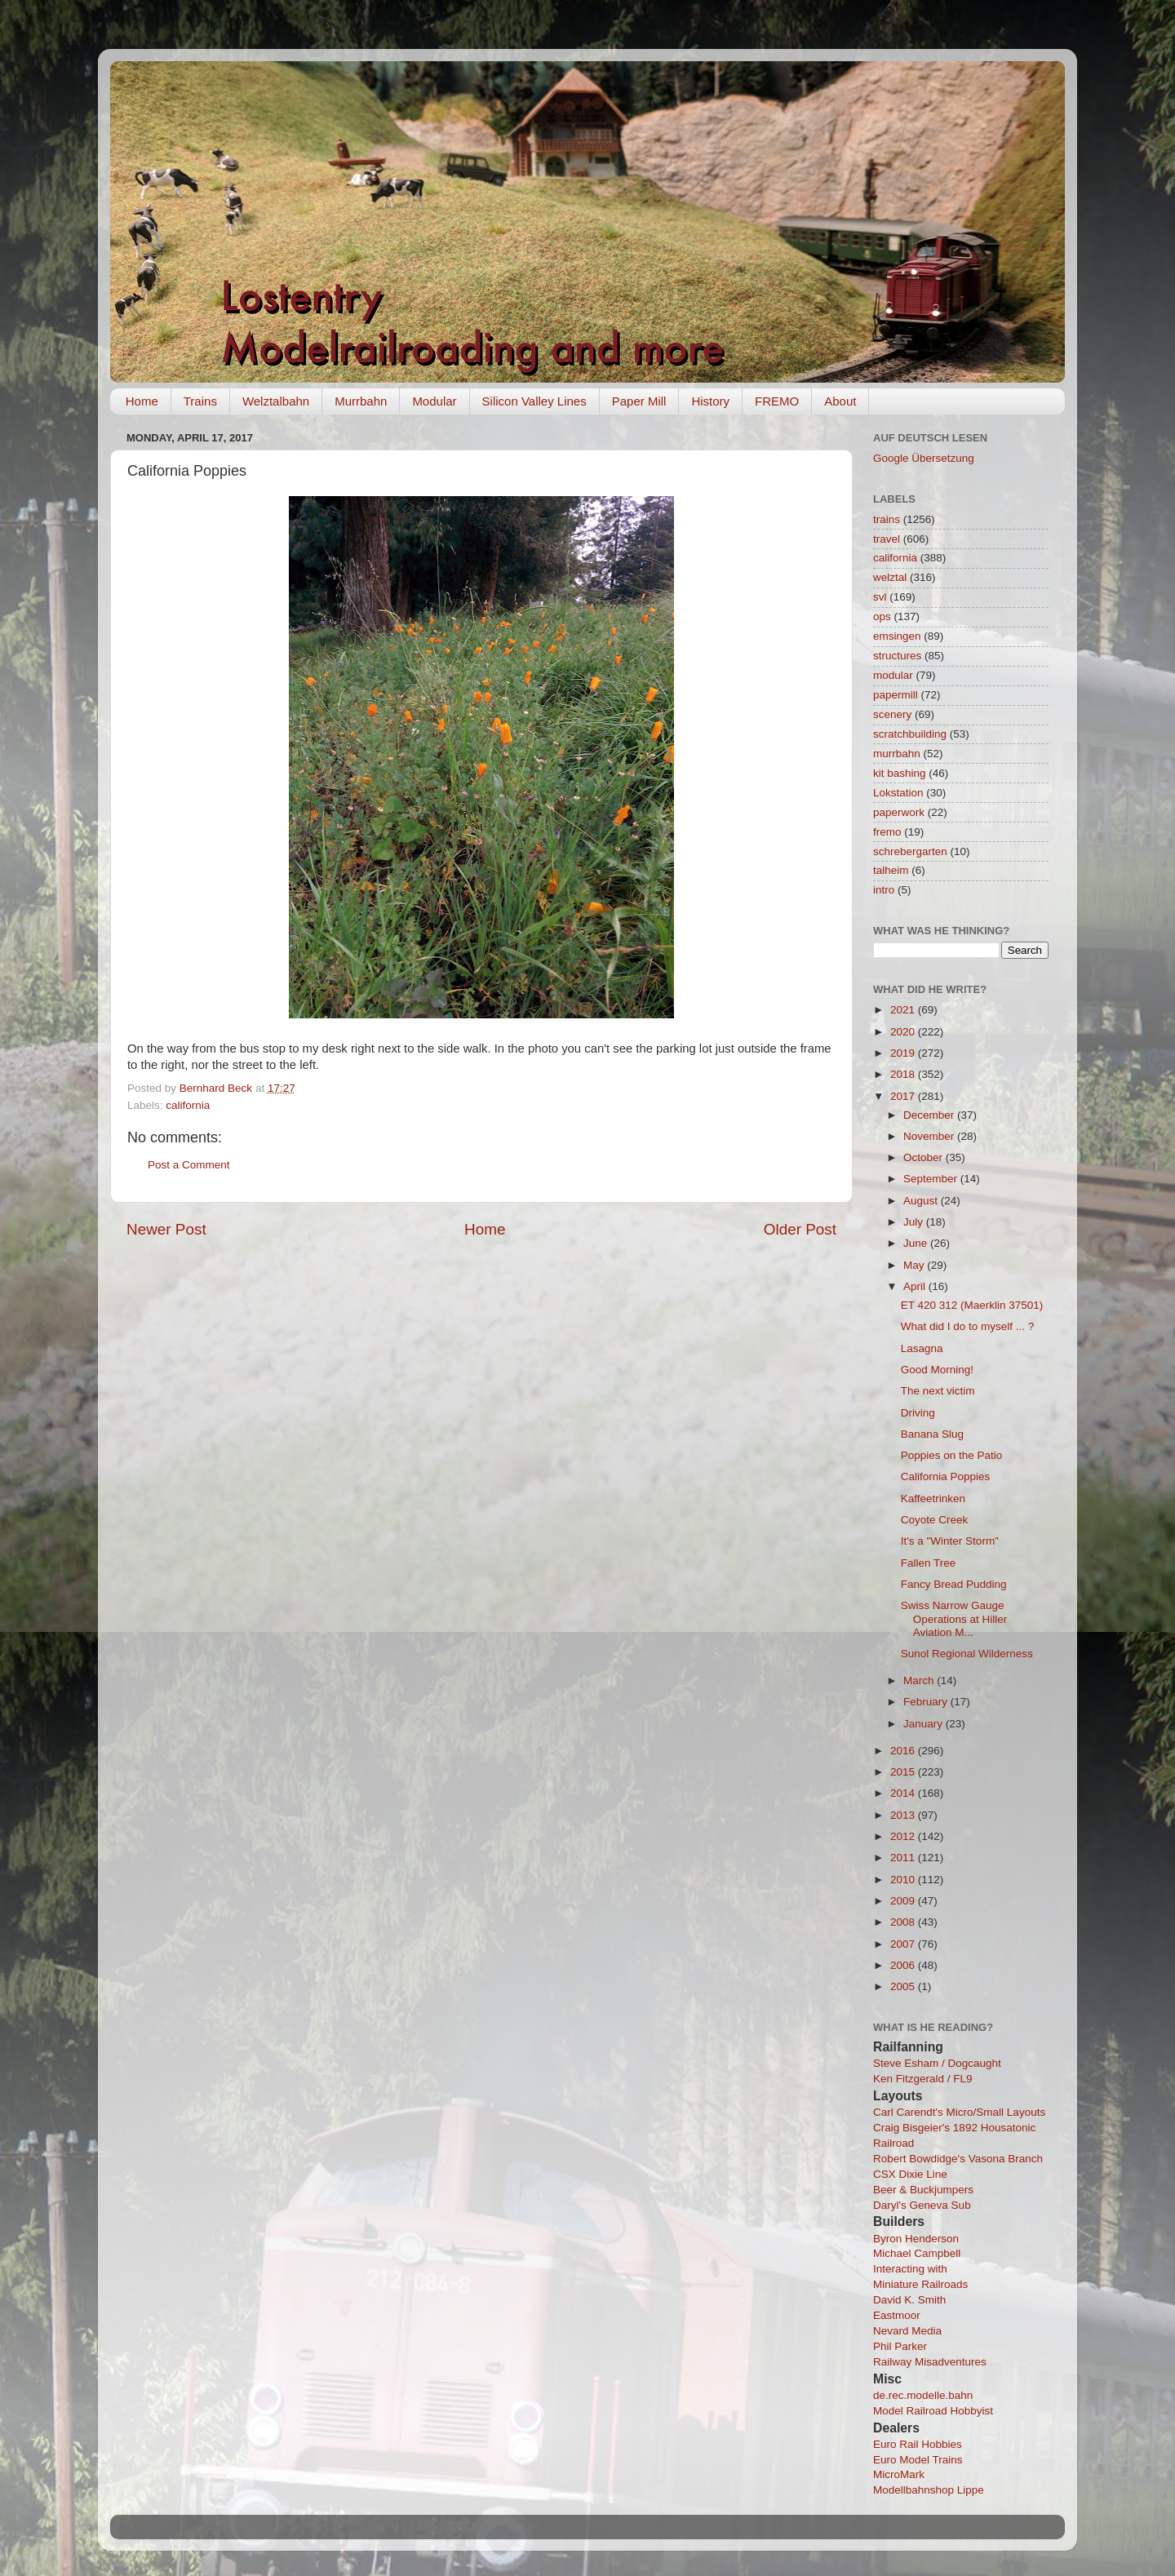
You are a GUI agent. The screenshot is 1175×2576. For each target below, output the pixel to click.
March (920, 1680)
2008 (904, 1922)
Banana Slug (932, 1434)
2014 (904, 1793)
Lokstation (898, 793)
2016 (904, 1751)
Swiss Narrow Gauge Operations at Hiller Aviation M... (954, 1618)
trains (886, 519)
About (840, 401)
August (922, 1201)
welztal (890, 577)
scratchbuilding (910, 734)
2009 (904, 1901)
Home (142, 401)
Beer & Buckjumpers (923, 2190)
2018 (904, 1074)
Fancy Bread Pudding (954, 1584)
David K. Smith (909, 2300)
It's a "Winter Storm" (950, 1541)
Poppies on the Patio (952, 1455)
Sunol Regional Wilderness (967, 1653)
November (930, 1136)
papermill (895, 695)
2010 (904, 1879)
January (924, 1724)
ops (882, 616)
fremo (887, 832)
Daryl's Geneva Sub (922, 2205)
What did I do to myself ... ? (968, 1326)
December (930, 1115)
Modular (434, 401)
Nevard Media (907, 2331)
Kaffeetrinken (933, 1498)
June (916, 1243)
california (188, 1105)
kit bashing (899, 773)
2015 (904, 1772)
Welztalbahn (275, 401)
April (916, 1286)
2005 (904, 1986)
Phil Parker (900, 2346)
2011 (904, 1857)
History (710, 401)
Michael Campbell (916, 2253)
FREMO (777, 401)
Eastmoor (896, 2315)
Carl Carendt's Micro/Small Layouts (959, 2112)
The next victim (938, 1391)
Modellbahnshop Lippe (928, 2490)
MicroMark (898, 2474)
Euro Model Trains (918, 2460)
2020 (904, 1032)
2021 (904, 1010)
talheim (891, 870)
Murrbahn (361, 401)
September (931, 1179)
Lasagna (922, 1348)
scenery (892, 714)
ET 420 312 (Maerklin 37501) (972, 1305)
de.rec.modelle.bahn (923, 2395)
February (927, 1702)
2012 (904, 1836)
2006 (904, 1965)
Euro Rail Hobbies (917, 2444)
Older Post (800, 1229)
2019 (904, 1053)
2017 (904, 1096)
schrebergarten (910, 851)
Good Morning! (937, 1369)
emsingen (897, 636)
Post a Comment (189, 1165)
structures (897, 656)
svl (880, 597)
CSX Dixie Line (910, 2174)
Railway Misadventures (930, 2362)
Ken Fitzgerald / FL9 (923, 2079)
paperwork (898, 812)
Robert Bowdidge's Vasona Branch (958, 2159)
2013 (904, 1815)
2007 (904, 1944)
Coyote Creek (935, 1520)
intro (883, 890)
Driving (918, 1413)
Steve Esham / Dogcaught (937, 2063)
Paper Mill (639, 401)
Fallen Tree (928, 1563)
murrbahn (896, 753)
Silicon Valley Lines (534, 401)
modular (893, 675)
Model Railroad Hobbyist (933, 2411)
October (924, 1157)
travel (886, 539)
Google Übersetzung (923, 458)
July (914, 1222)
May (915, 1265)
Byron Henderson (916, 2238)
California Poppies (946, 1476)
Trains (200, 401)
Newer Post (166, 1229)
